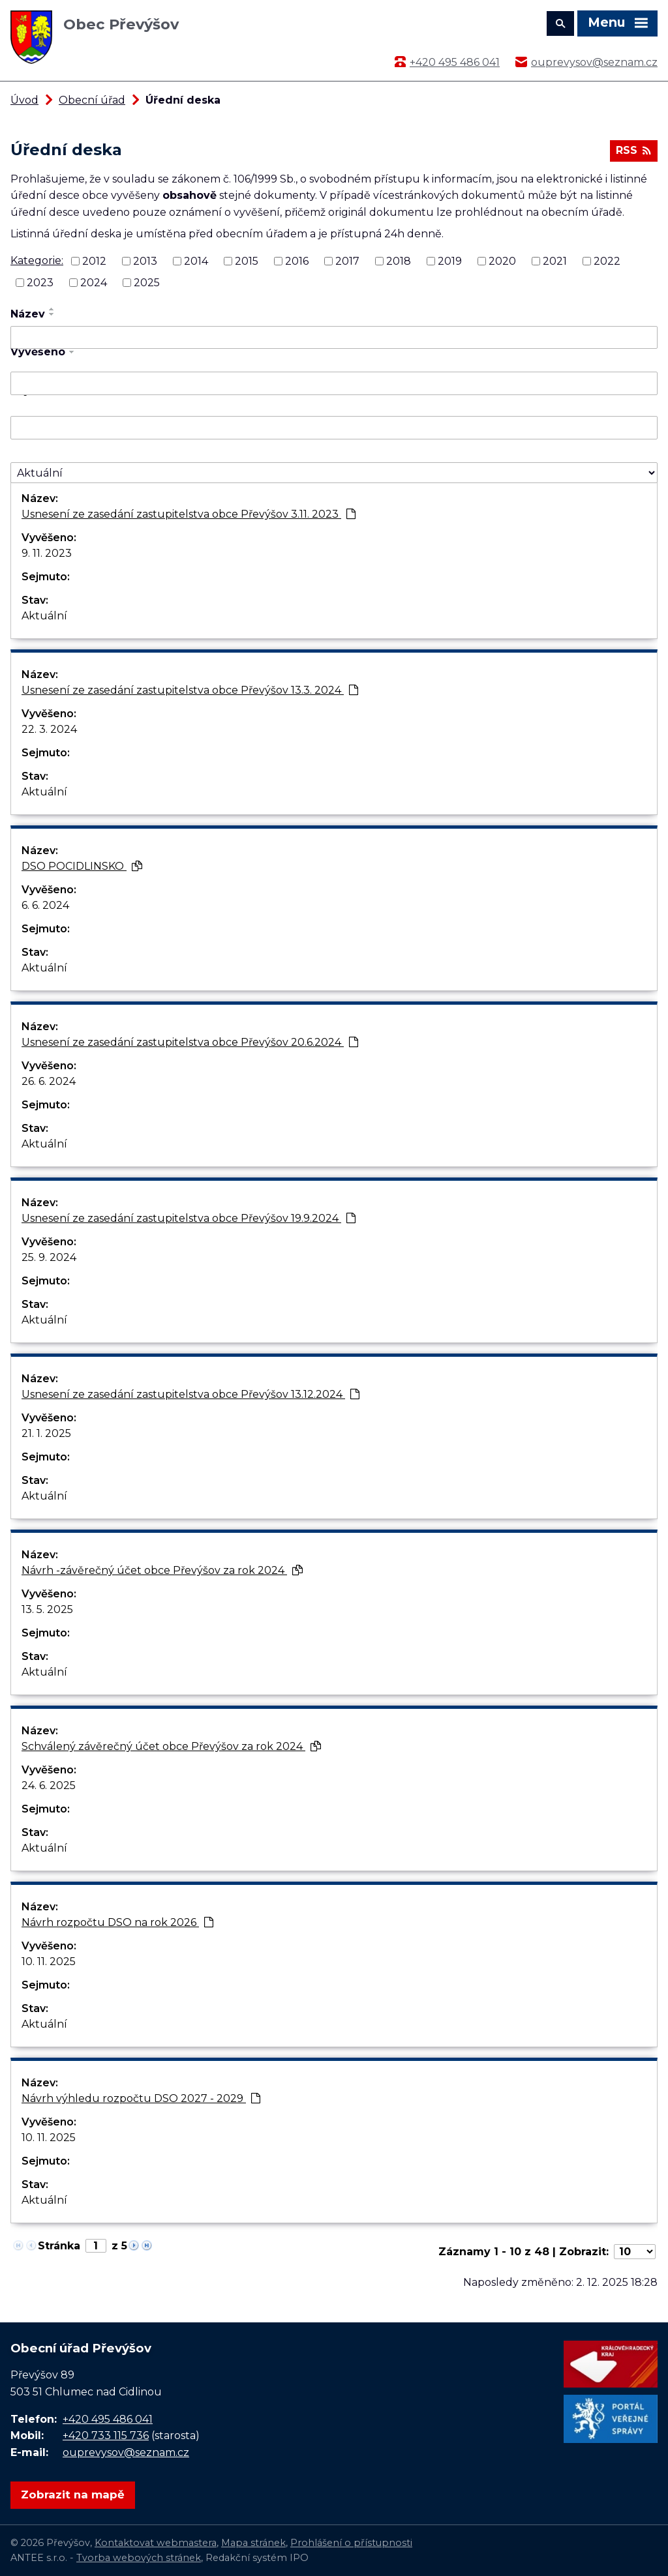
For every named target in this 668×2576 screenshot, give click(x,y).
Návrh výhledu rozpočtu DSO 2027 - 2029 (141, 2098)
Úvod (24, 100)
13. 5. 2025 (47, 1609)
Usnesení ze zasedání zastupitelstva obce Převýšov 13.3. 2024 (190, 690)
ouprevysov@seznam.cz (594, 62)
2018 (398, 261)
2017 (347, 261)
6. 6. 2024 (45, 905)
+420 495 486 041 (455, 62)
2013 (145, 261)
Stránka (59, 2246)
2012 (94, 261)
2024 (93, 282)
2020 (502, 261)
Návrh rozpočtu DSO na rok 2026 (117, 1922)
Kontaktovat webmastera (156, 2543)
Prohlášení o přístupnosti (351, 2543)
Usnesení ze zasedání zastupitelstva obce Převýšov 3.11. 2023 (189, 514)
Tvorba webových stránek (138, 2558)
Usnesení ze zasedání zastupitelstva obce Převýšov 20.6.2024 (190, 1042)
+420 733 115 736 (106, 2435)
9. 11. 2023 (47, 553)
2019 (450, 261)
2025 (147, 282)
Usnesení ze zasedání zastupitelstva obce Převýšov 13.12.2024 (190, 1394)
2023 (40, 282)
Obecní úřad (92, 100)
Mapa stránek (253, 2543)
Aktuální (44, 616)
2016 (297, 261)
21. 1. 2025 (46, 1433)
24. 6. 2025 (49, 1785)
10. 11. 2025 (49, 1961)
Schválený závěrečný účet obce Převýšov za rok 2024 (171, 1746)
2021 (555, 261)
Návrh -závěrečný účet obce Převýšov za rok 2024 (162, 1570)
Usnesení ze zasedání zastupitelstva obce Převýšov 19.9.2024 (189, 1218)
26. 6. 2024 (49, 1081)
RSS (633, 150)
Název (27, 314)
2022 (607, 261)
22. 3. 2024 (49, 729)
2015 (246, 261)
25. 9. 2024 (49, 1257)
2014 (196, 261)
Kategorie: (36, 260)
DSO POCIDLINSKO (82, 866)
